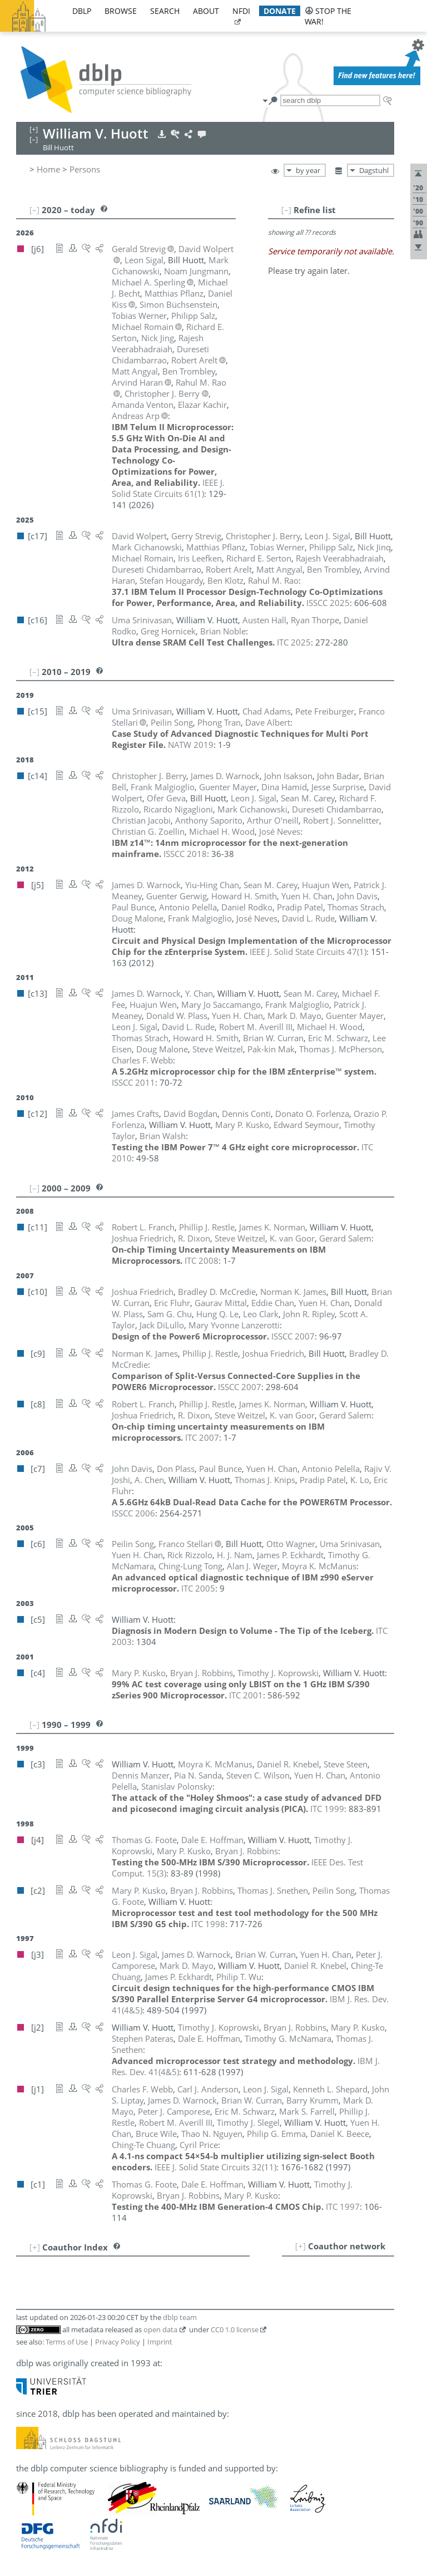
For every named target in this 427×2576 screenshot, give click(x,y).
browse (121, 11)
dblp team (180, 2317)
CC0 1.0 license (235, 2329)
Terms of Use (67, 2342)
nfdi (241, 11)
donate (280, 11)
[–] (286, 209)
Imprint (159, 2342)
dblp (81, 11)
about (206, 11)
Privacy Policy (117, 2342)
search (165, 11)
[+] (300, 2246)
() (168, 488)
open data (160, 2329)
